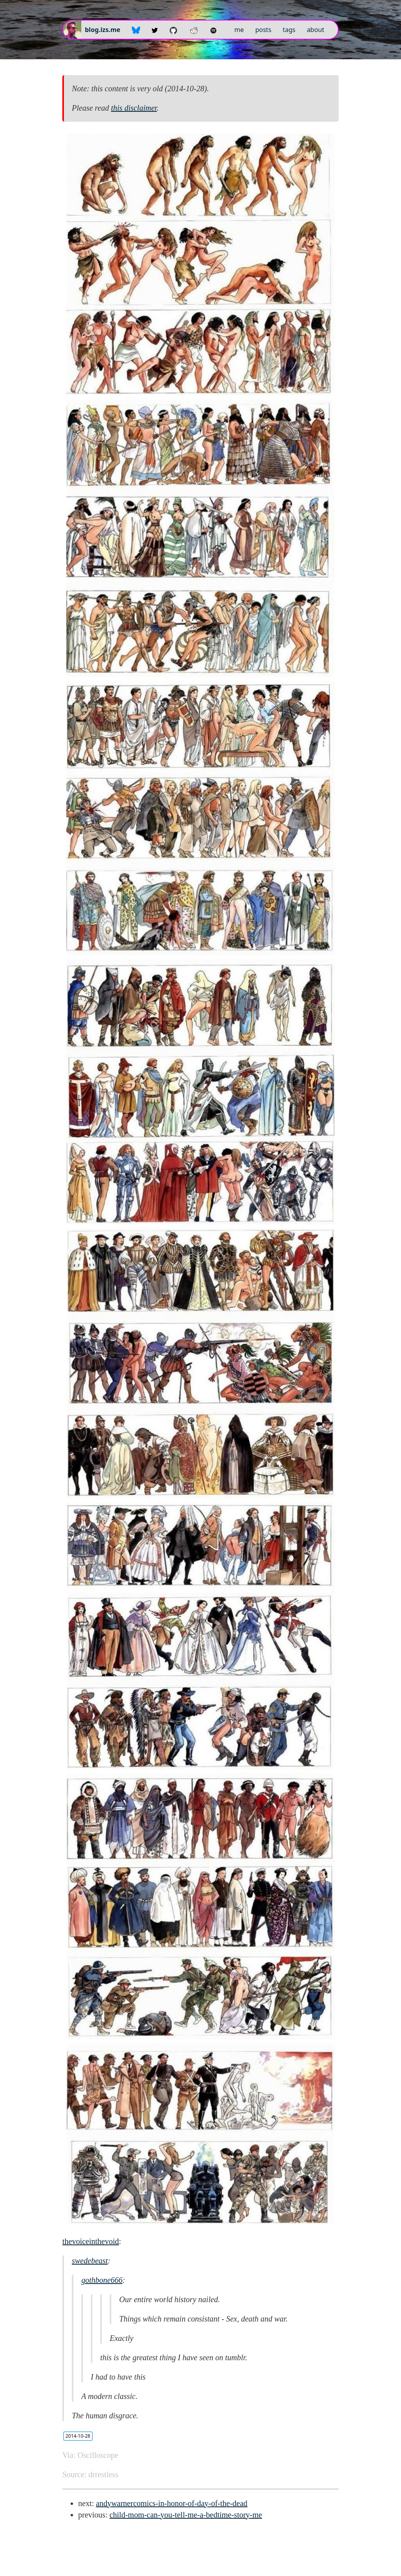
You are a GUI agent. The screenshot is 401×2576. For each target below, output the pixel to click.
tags (289, 29)
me (239, 29)
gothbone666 (101, 2280)
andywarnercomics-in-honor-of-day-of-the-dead (171, 2503)
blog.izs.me (102, 29)
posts (263, 29)
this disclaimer (134, 108)
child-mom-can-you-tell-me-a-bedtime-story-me (185, 2514)
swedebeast (90, 2260)
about (315, 29)
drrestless (103, 2474)
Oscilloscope (97, 2455)
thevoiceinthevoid (90, 2241)
